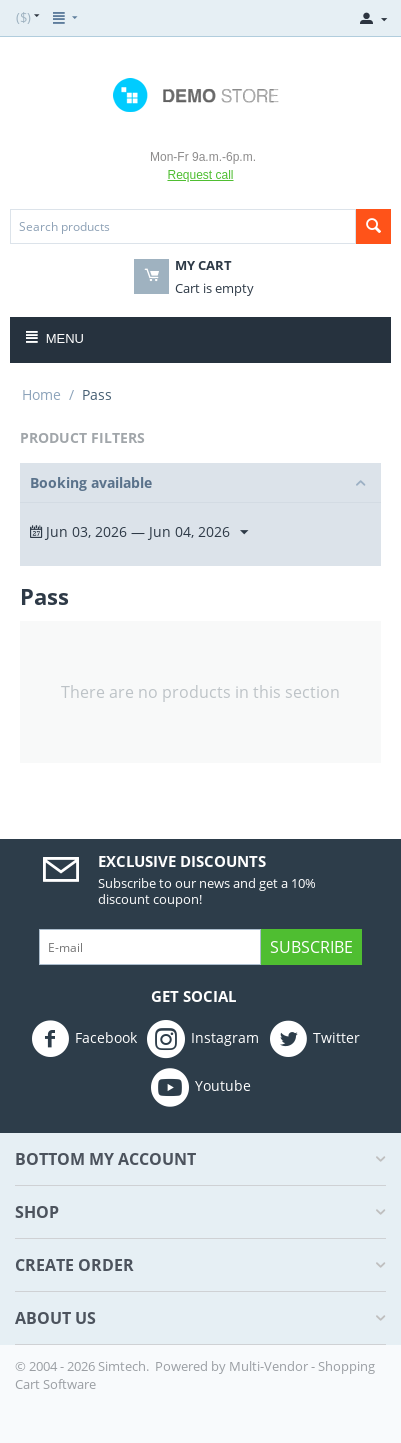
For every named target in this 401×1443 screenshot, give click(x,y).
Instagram (203, 1039)
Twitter (314, 1039)
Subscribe (311, 947)
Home (41, 394)
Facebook (84, 1039)
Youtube (201, 1087)
